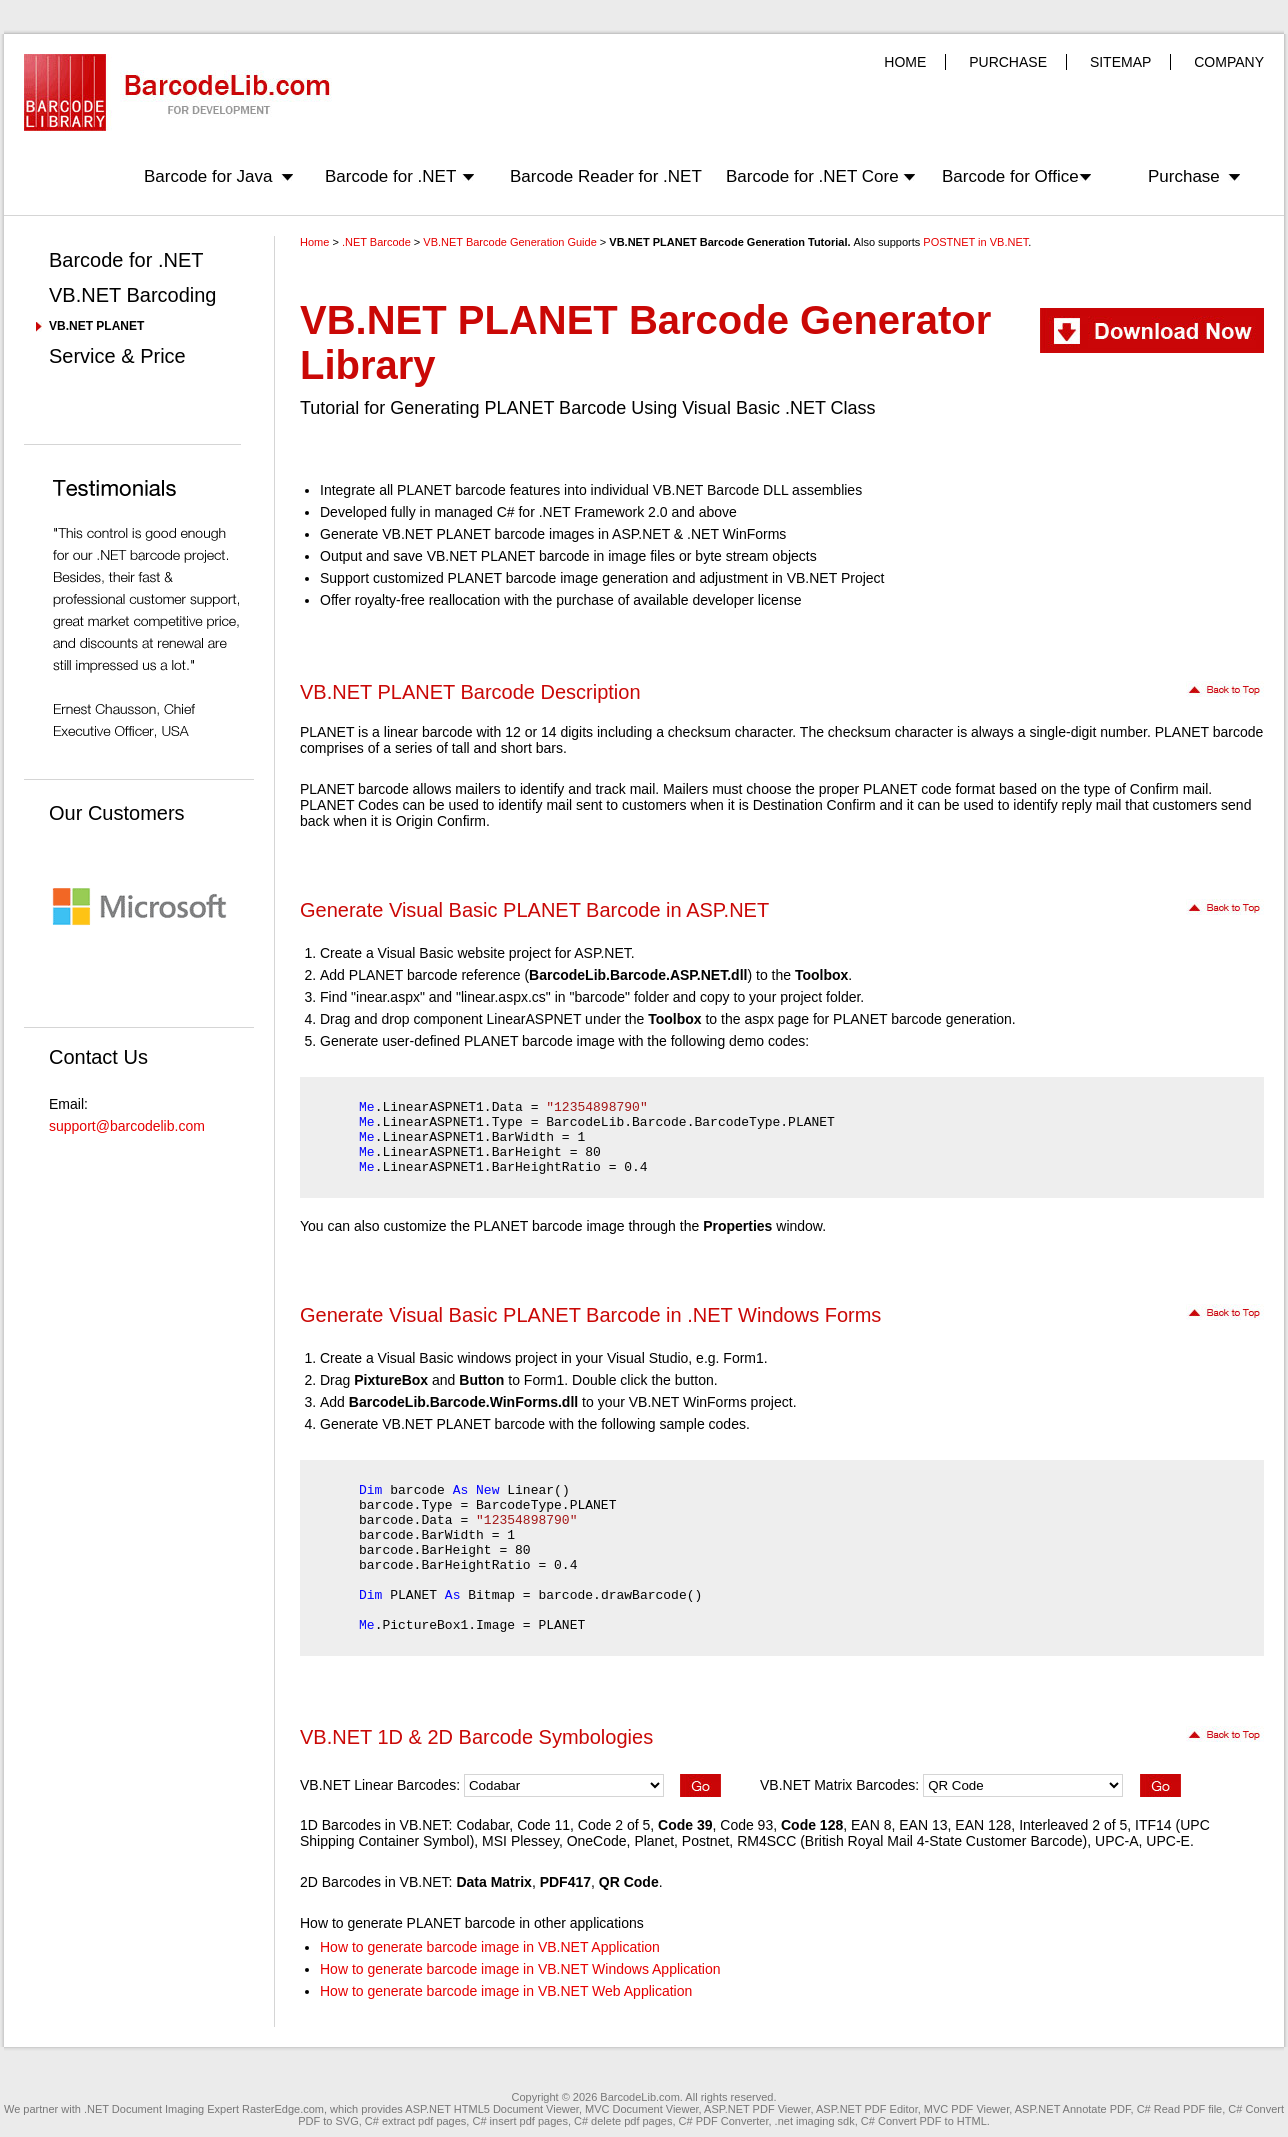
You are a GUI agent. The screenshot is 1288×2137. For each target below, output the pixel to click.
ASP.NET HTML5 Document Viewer (492, 2109)
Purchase (1184, 176)
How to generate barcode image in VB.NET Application (490, 1947)
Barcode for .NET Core (812, 176)
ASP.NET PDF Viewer (757, 2109)
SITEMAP (1120, 62)
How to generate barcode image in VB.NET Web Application (506, 1991)
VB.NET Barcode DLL (720, 490)
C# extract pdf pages (416, 2121)
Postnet (705, 1841)
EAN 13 (923, 1825)
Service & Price (117, 356)
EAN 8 (871, 1825)
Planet (654, 1841)
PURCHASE (1008, 62)
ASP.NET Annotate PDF (1073, 2109)
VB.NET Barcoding (133, 295)
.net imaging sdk (815, 2121)
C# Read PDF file (1180, 2109)
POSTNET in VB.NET (975, 242)
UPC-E (1168, 1841)
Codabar (482, 1825)
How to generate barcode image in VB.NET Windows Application (520, 1969)
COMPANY (1229, 62)
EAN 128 (983, 1825)
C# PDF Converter (724, 2121)
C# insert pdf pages (519, 2121)
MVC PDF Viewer (966, 2109)
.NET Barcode (376, 242)
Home (314, 242)
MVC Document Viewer (642, 2109)
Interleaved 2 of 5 (1073, 1825)
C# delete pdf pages (623, 2121)
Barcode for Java (208, 176)
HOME (905, 62)
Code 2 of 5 (614, 1825)
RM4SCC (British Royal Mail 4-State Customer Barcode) (912, 1841)
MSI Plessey (520, 1841)
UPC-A (1117, 1841)
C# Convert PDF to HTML (924, 2121)
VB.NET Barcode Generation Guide (509, 242)
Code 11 (543, 1825)
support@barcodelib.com (127, 1126)
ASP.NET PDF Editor (867, 2109)
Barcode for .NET (390, 176)
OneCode (597, 1841)
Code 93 (746, 1825)
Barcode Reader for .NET (606, 176)
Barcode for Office (1010, 176)
